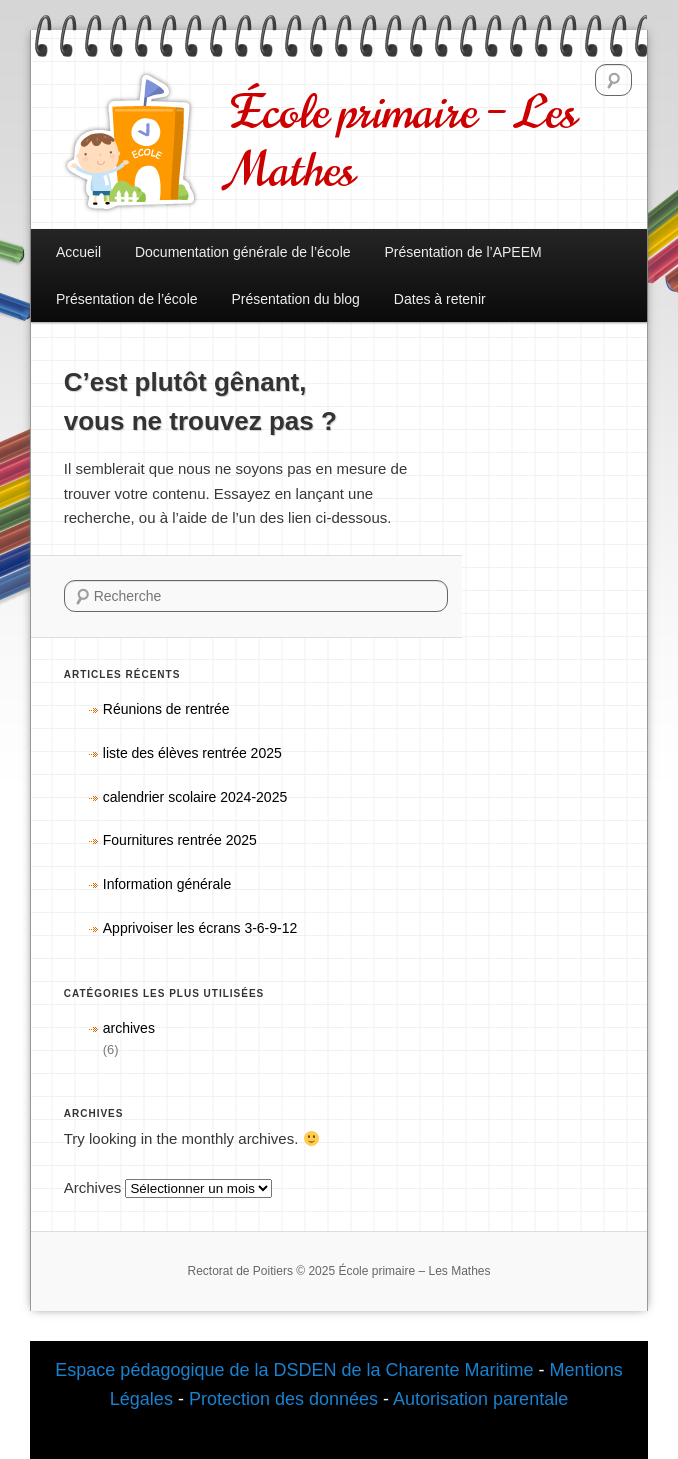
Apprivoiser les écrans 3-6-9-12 (200, 928)
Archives (93, 1187)
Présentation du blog (295, 299)
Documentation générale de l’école (243, 252)
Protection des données (286, 1399)
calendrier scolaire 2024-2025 (195, 797)
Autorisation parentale (480, 1399)
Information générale (167, 884)
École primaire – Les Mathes (404, 142)
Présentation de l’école (127, 299)
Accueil (78, 252)
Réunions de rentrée (166, 709)
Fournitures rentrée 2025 (180, 840)
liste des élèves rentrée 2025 (192, 753)
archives (129, 1028)
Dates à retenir (440, 299)
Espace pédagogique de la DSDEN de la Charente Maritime (294, 1370)
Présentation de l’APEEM (462, 252)
